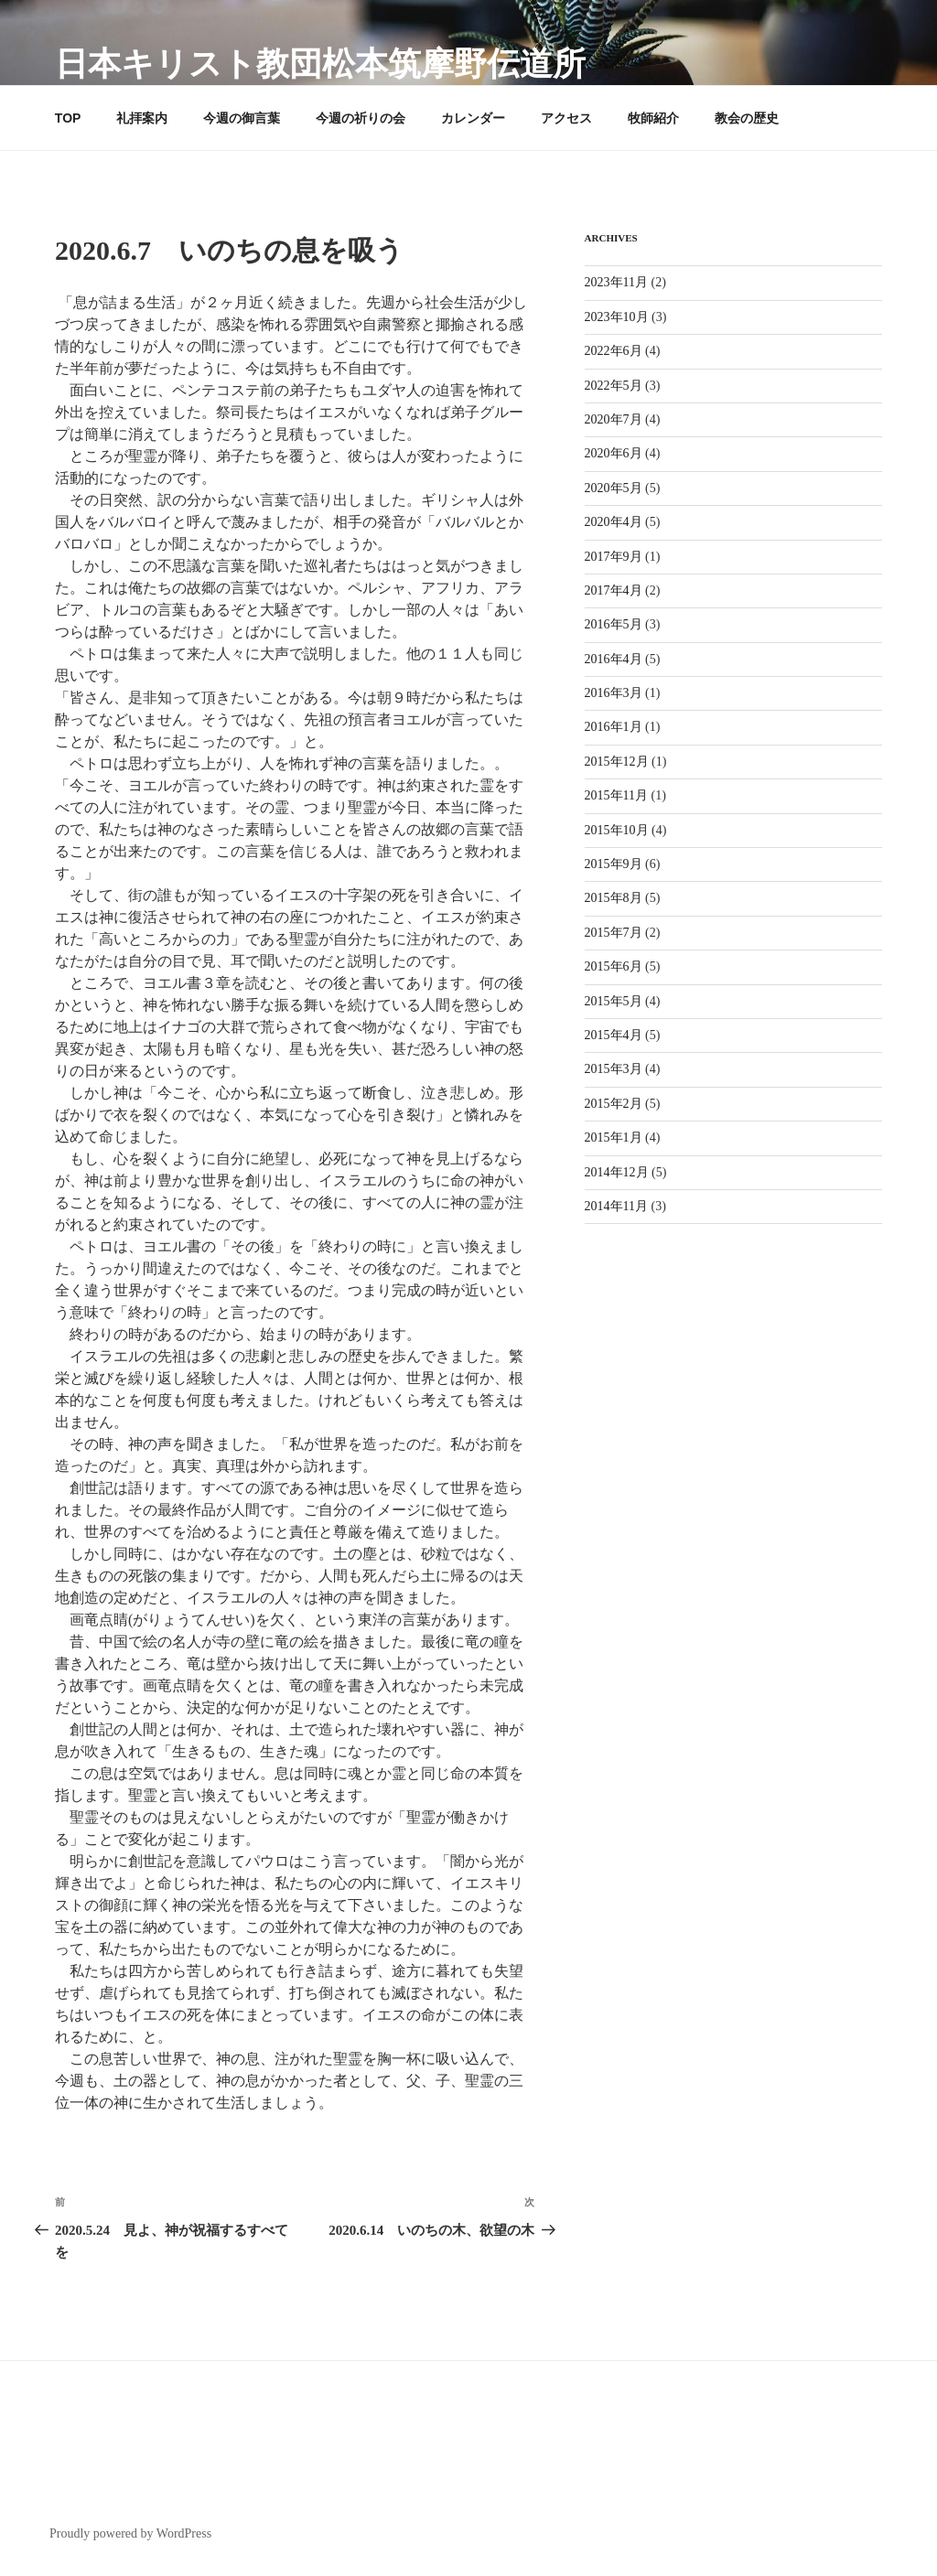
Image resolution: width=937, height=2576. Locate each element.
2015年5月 (613, 1001)
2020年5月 (613, 488)
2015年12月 (617, 761)
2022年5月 (613, 385)
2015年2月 (613, 1104)
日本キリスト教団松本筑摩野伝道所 (320, 64)
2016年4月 (613, 659)
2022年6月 (613, 351)
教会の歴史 (747, 118)
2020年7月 (613, 419)
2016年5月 (613, 624)
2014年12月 (617, 1172)
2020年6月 (613, 453)
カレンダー (473, 118)
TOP (68, 118)
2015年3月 (613, 1069)
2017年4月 (613, 590)
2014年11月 (616, 1206)
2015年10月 (617, 830)
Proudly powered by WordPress (130, 2533)
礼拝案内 (141, 118)
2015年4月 (613, 1035)
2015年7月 (613, 932)
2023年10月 (617, 317)
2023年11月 (616, 282)
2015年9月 (613, 864)
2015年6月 (613, 966)
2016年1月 (613, 727)
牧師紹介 (653, 118)
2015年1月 (613, 1137)
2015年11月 (616, 795)
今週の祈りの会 (360, 118)
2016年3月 (613, 693)
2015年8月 (613, 898)
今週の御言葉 (241, 118)
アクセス (566, 118)
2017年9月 (613, 557)
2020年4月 (613, 522)
